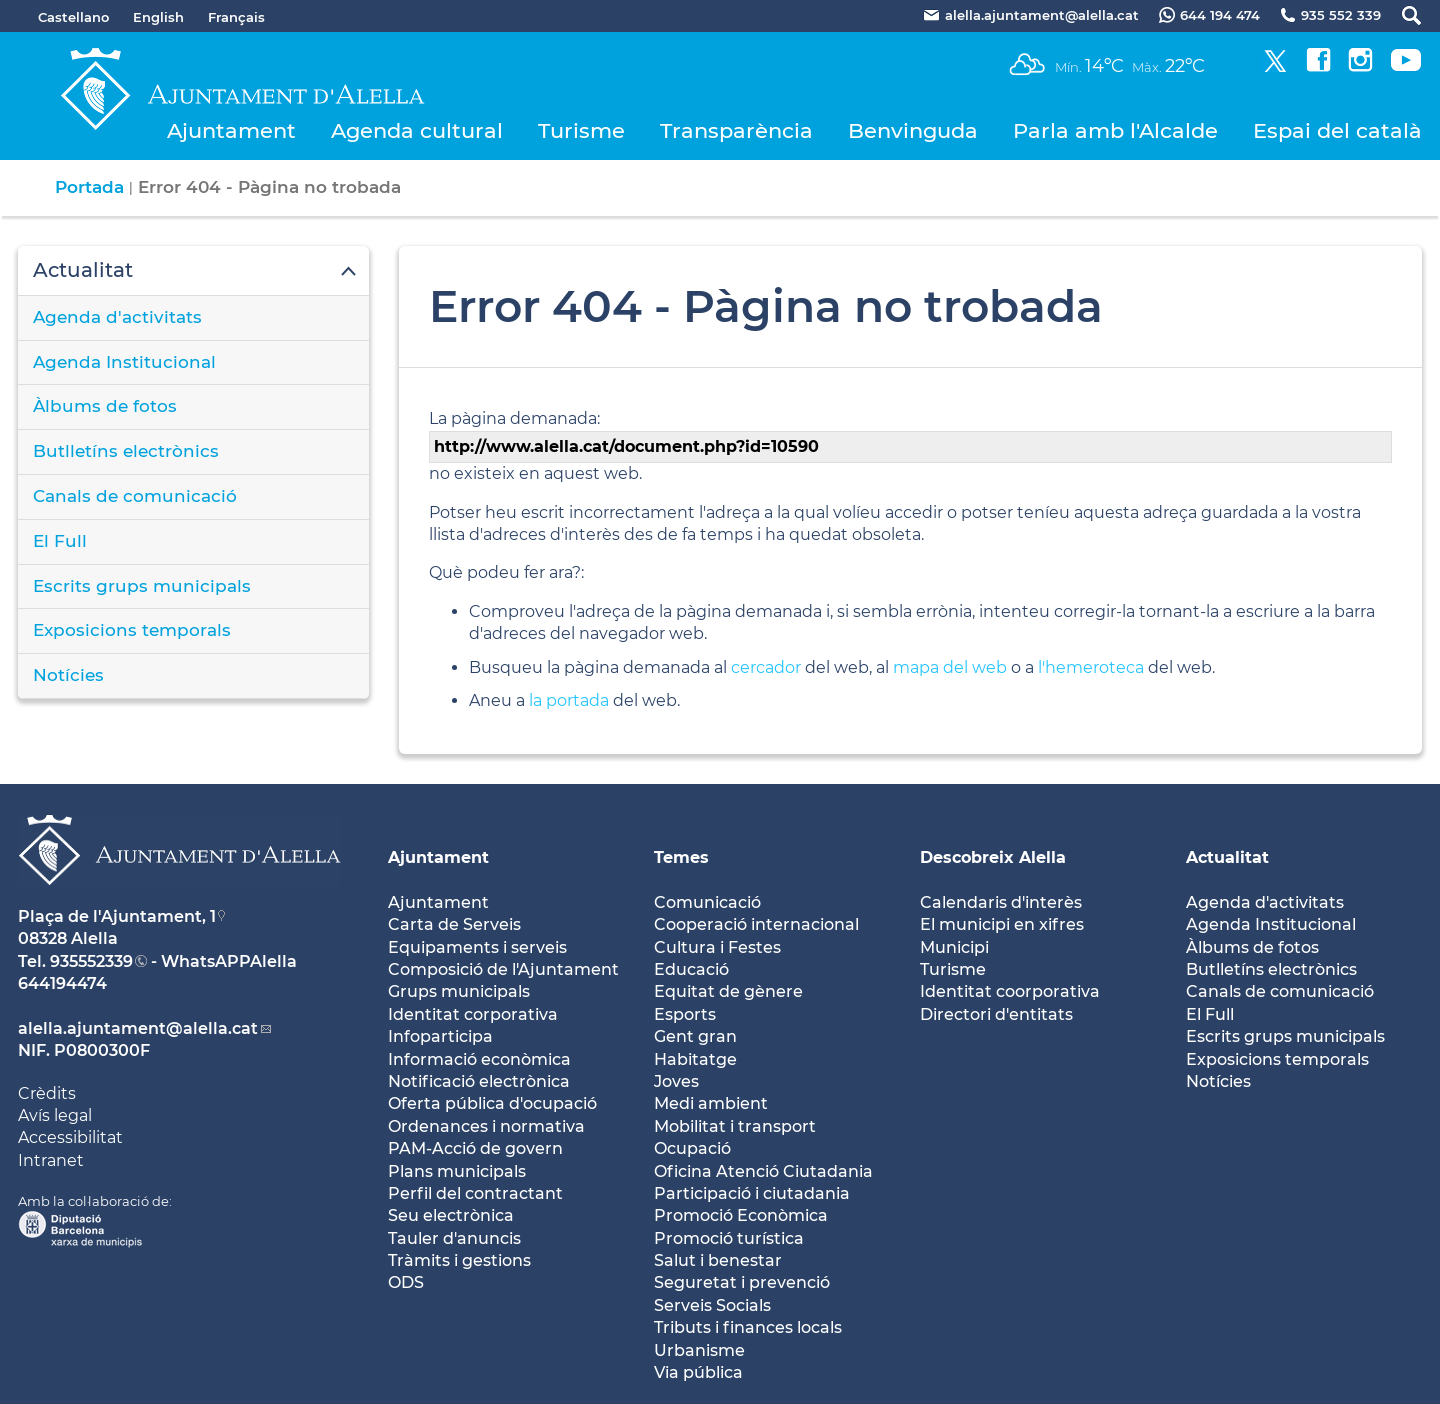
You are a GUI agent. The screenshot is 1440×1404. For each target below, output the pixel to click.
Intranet (51, 1160)
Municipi (954, 947)
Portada (89, 187)
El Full (60, 541)
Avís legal (55, 1115)
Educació (691, 969)
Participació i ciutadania (752, 1193)
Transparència (736, 130)
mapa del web (950, 667)
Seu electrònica (451, 1215)
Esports (685, 1014)
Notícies (68, 675)
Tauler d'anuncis (454, 1238)
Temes (681, 857)
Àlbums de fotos (105, 406)
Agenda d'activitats (117, 317)
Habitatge (695, 1059)
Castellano (73, 17)
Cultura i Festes (717, 947)
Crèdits (47, 1093)
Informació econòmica (479, 1059)
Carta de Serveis (454, 924)
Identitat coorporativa (1010, 991)
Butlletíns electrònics (126, 451)
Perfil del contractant (475, 1193)
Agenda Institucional (124, 362)
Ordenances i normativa (486, 1126)
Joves (676, 1081)
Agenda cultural (417, 130)
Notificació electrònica (479, 1081)
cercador (766, 667)
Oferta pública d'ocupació (492, 1103)
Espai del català (1337, 130)
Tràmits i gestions (459, 1260)
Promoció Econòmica (741, 1215)
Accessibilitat (70, 1137)
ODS (406, 1282)
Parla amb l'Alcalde (1115, 130)
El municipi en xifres (1002, 924)
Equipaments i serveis (477, 947)
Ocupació (692, 1148)
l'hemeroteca (1091, 667)
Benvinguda (913, 130)
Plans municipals (457, 1171)
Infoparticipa (440, 1036)
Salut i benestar (718, 1260)
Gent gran (695, 1036)
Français (236, 17)
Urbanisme (699, 1350)
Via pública (698, 1372)
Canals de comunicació (135, 496)
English (158, 17)
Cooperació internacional (756, 924)
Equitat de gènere (728, 991)
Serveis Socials (712, 1305)
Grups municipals (459, 991)
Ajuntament (231, 130)
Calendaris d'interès (1001, 902)
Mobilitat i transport (735, 1126)
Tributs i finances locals (748, 1327)
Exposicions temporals (132, 630)
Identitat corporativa (473, 1014)
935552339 (91, 961)
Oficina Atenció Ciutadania (763, 1171)
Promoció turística (729, 1238)
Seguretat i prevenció (742, 1282)
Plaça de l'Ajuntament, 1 (117, 916)
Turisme (581, 130)
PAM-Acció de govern (475, 1148)
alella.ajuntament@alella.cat (138, 1028)
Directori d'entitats (996, 1014)
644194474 (62, 983)
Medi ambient (711, 1103)
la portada (569, 700)
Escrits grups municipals (142, 586)
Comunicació (707, 902)
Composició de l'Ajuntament (503, 969)
